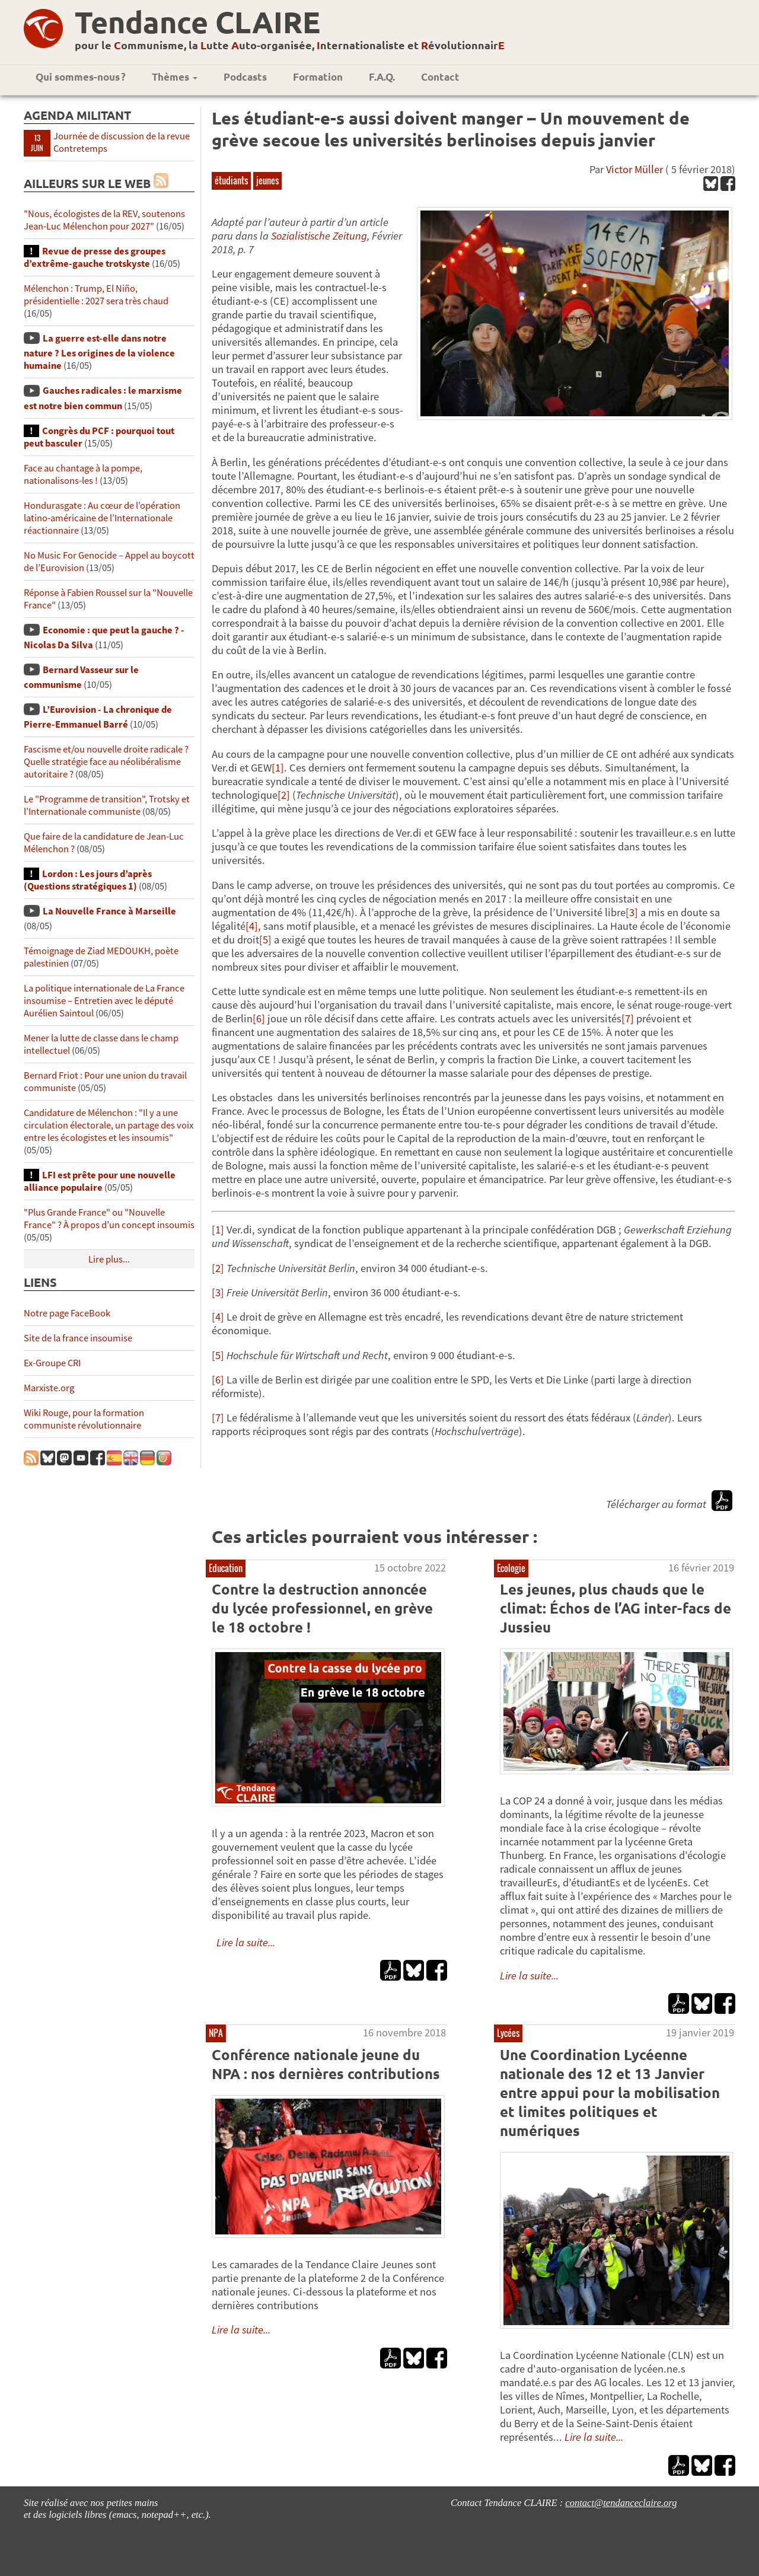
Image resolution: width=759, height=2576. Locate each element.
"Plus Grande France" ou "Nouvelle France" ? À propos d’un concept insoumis (109, 1218)
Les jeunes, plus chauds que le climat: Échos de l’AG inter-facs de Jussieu (615, 1608)
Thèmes (174, 77)
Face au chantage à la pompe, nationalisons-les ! (83, 474)
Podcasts (245, 77)
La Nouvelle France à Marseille (109, 911)
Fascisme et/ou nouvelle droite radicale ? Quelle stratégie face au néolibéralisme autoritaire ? (106, 761)
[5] (265, 939)
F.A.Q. (382, 77)
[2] (284, 795)
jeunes (267, 180)
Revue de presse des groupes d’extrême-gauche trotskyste (94, 257)
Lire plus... (109, 1259)
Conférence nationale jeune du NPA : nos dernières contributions (326, 2064)
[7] (627, 1018)
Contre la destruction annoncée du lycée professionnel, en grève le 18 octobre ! (322, 1608)
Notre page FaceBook (67, 1313)
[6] (259, 1018)
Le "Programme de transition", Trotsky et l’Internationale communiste (107, 805)
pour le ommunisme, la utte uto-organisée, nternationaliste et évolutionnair (290, 45)
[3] (632, 912)
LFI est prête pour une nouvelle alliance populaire (100, 1181)
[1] (278, 767)
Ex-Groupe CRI (52, 1363)
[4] (251, 926)
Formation (318, 77)
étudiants (231, 180)
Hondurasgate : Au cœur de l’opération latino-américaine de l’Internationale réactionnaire (102, 518)
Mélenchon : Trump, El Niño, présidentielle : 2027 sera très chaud (96, 294)
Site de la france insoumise (78, 1338)
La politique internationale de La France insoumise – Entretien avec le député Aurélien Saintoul (104, 1000)
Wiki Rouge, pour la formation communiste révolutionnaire (84, 1419)
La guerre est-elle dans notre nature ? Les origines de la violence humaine (99, 352)
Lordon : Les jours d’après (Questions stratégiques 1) (88, 880)
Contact (440, 77)
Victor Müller (634, 169)
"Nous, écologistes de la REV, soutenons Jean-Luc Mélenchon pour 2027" (104, 220)
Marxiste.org (49, 1388)
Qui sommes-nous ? (81, 77)
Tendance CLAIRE (197, 21)
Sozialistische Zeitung (319, 236)
